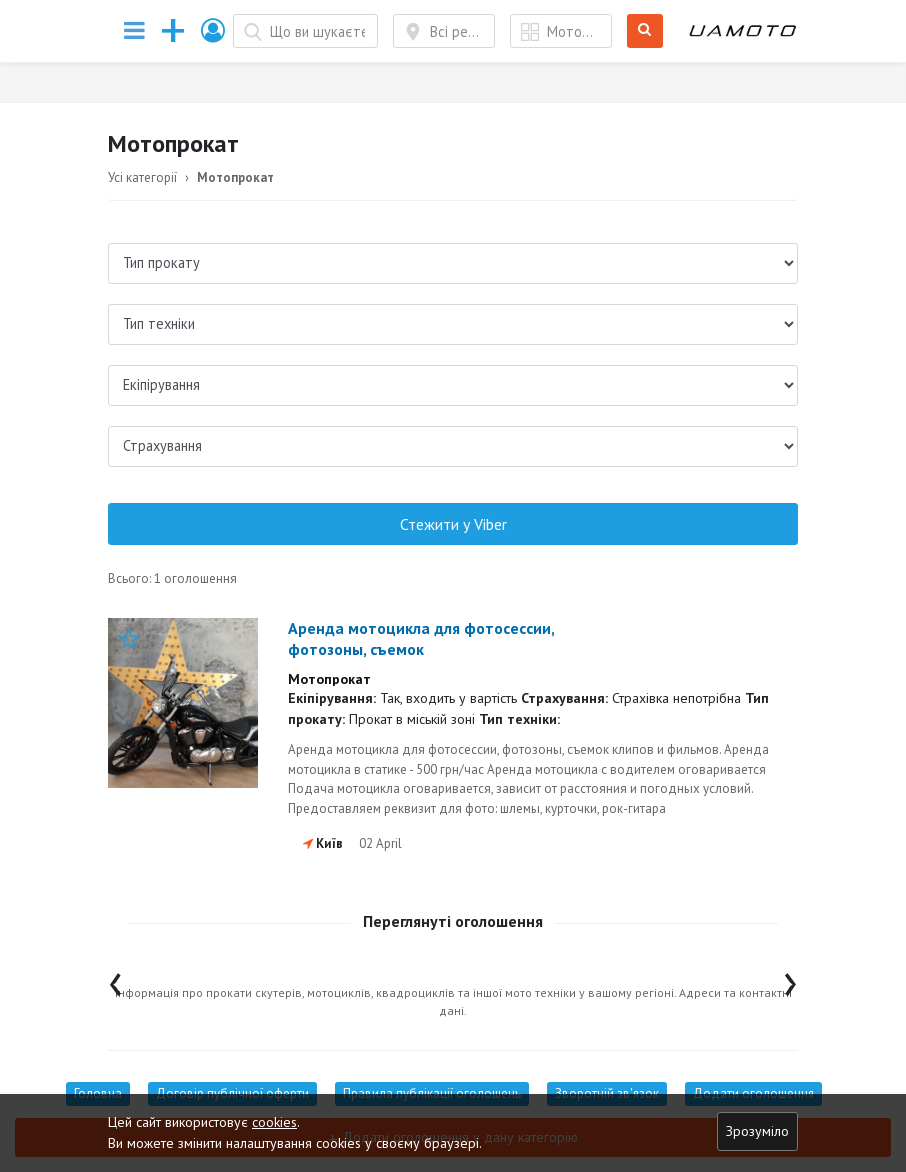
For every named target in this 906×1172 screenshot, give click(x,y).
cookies (274, 1122)
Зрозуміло (757, 1131)
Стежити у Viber (453, 524)
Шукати (645, 31)
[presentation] (115, 979)
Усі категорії (142, 177)
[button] (214, 30)
